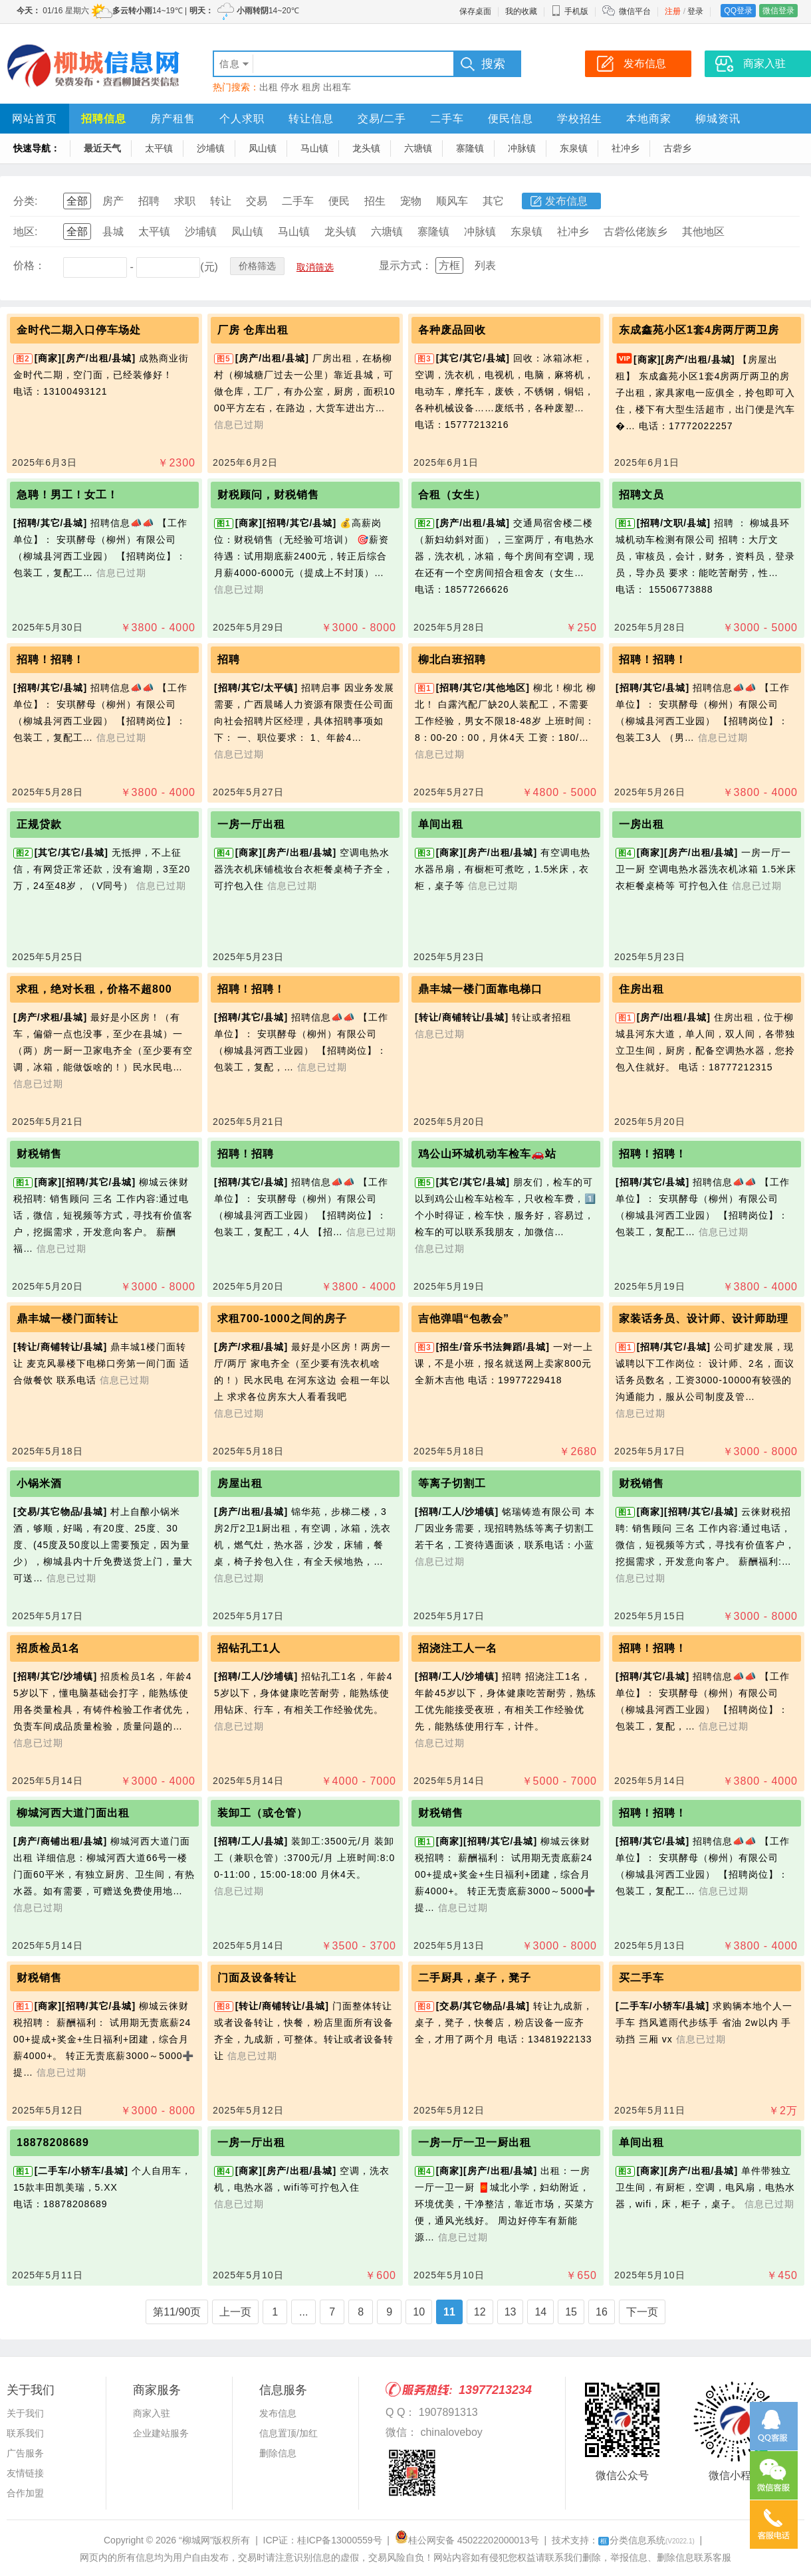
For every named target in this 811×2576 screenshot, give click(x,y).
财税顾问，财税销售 (268, 494)
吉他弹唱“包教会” (463, 1318)
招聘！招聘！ (50, 659)
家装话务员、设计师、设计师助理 (703, 1318)
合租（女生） (452, 494)
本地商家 (648, 118)
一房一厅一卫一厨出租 (474, 2142)
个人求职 (242, 118)
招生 (375, 201)
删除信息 (277, 2453)
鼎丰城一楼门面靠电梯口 (480, 989)
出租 (268, 87)
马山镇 (314, 148)
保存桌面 (475, 11)
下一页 (642, 2312)
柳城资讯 (718, 118)
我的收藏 (521, 11)
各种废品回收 (452, 330)
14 (540, 2312)
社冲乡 (625, 148)
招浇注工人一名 (457, 1648)
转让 (220, 201)
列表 (485, 265)
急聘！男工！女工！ (67, 494)
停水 (290, 87)
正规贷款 (39, 824)
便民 (339, 201)
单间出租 (440, 824)
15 (571, 2312)
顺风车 (452, 201)
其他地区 (703, 231)
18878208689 (53, 2142)
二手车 (447, 118)
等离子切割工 (452, 1483)
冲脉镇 (522, 148)
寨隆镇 (470, 148)
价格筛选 (257, 265)
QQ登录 (738, 10)
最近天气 (102, 148)
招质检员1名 (48, 1648)
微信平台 (635, 11)
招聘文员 (641, 494)
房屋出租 (240, 1483)
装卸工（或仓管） (262, 1813)
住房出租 (641, 989)
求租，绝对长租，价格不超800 (94, 989)
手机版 (569, 11)
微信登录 (778, 10)
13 (511, 2312)
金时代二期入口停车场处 (79, 330)
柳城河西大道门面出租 (73, 1813)
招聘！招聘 (245, 1153)
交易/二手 (382, 118)
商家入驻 (151, 2413)
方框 (449, 265)
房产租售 (172, 118)
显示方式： (405, 265)
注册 (673, 11)
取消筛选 (315, 267)
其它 (493, 201)
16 (602, 2312)
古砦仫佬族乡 (635, 231)
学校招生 (579, 118)
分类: (25, 201)
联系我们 (25, 2433)
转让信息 (311, 118)
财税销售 (39, 1153)
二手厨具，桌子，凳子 (474, 1977)
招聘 (149, 201)
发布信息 (566, 201)
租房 (311, 87)
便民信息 (510, 118)
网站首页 (34, 118)
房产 (113, 201)
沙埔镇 (211, 148)
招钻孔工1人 (249, 1648)
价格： (29, 265)
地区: (25, 231)
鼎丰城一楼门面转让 (67, 1318)
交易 (256, 201)
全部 (77, 201)
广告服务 (25, 2453)
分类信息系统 (646, 2540)
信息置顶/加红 (288, 2433)
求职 (184, 201)
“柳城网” (196, 2540)
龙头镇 (366, 148)
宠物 (410, 201)
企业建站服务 (161, 2433)
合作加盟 (25, 2493)
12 (480, 2312)
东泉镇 (574, 148)
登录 (695, 11)
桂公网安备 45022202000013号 (467, 2540)
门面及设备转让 (256, 1977)
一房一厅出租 (251, 824)
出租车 (337, 87)
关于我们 (25, 2413)
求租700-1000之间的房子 (282, 1318)
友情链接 (25, 2473)
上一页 (235, 2312)
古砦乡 (677, 148)
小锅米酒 (39, 1483)
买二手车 (641, 1977)
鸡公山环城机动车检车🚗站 (487, 1153)
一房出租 (641, 824)
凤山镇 (263, 148)
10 (419, 2312)
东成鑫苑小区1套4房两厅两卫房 (699, 330)
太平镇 (159, 148)
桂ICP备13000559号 (339, 2540)
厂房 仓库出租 (253, 330)
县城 (113, 231)
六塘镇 (418, 148)
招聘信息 (103, 118)
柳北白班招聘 (452, 659)
